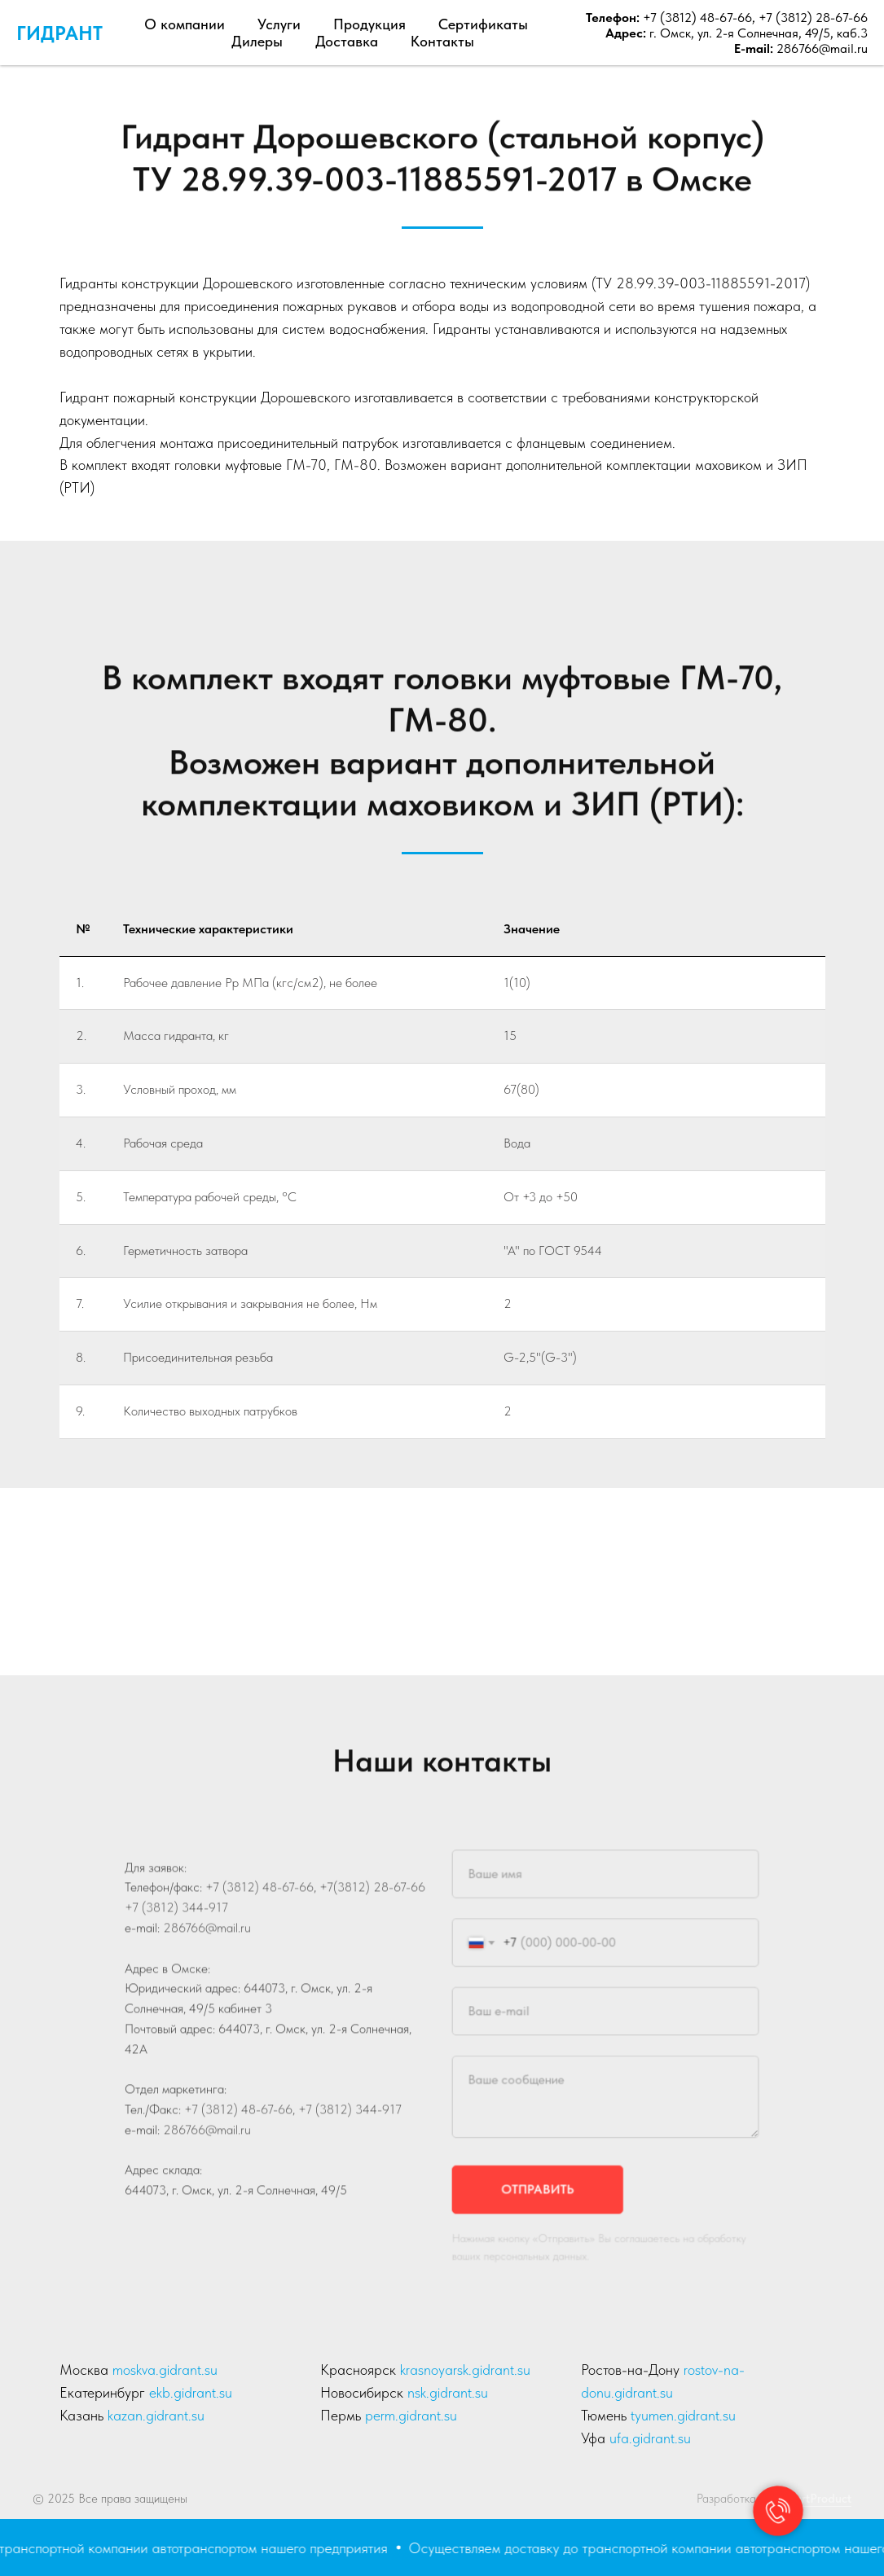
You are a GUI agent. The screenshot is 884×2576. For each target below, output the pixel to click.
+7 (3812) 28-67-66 (813, 17)
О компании (184, 24)
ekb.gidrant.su (190, 2392)
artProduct (822, 2498)
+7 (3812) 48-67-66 (696, 17)
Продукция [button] (369, 24)
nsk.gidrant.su (447, 2392)
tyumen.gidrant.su (683, 2415)
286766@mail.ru (822, 48)
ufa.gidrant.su (650, 2438)
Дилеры (257, 41)
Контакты (442, 41)
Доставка (346, 41)
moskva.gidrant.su (165, 2369)
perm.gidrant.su (411, 2415)
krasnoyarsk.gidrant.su (465, 2369)
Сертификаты (483, 24)
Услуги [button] (279, 24)
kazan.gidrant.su (156, 2415)
